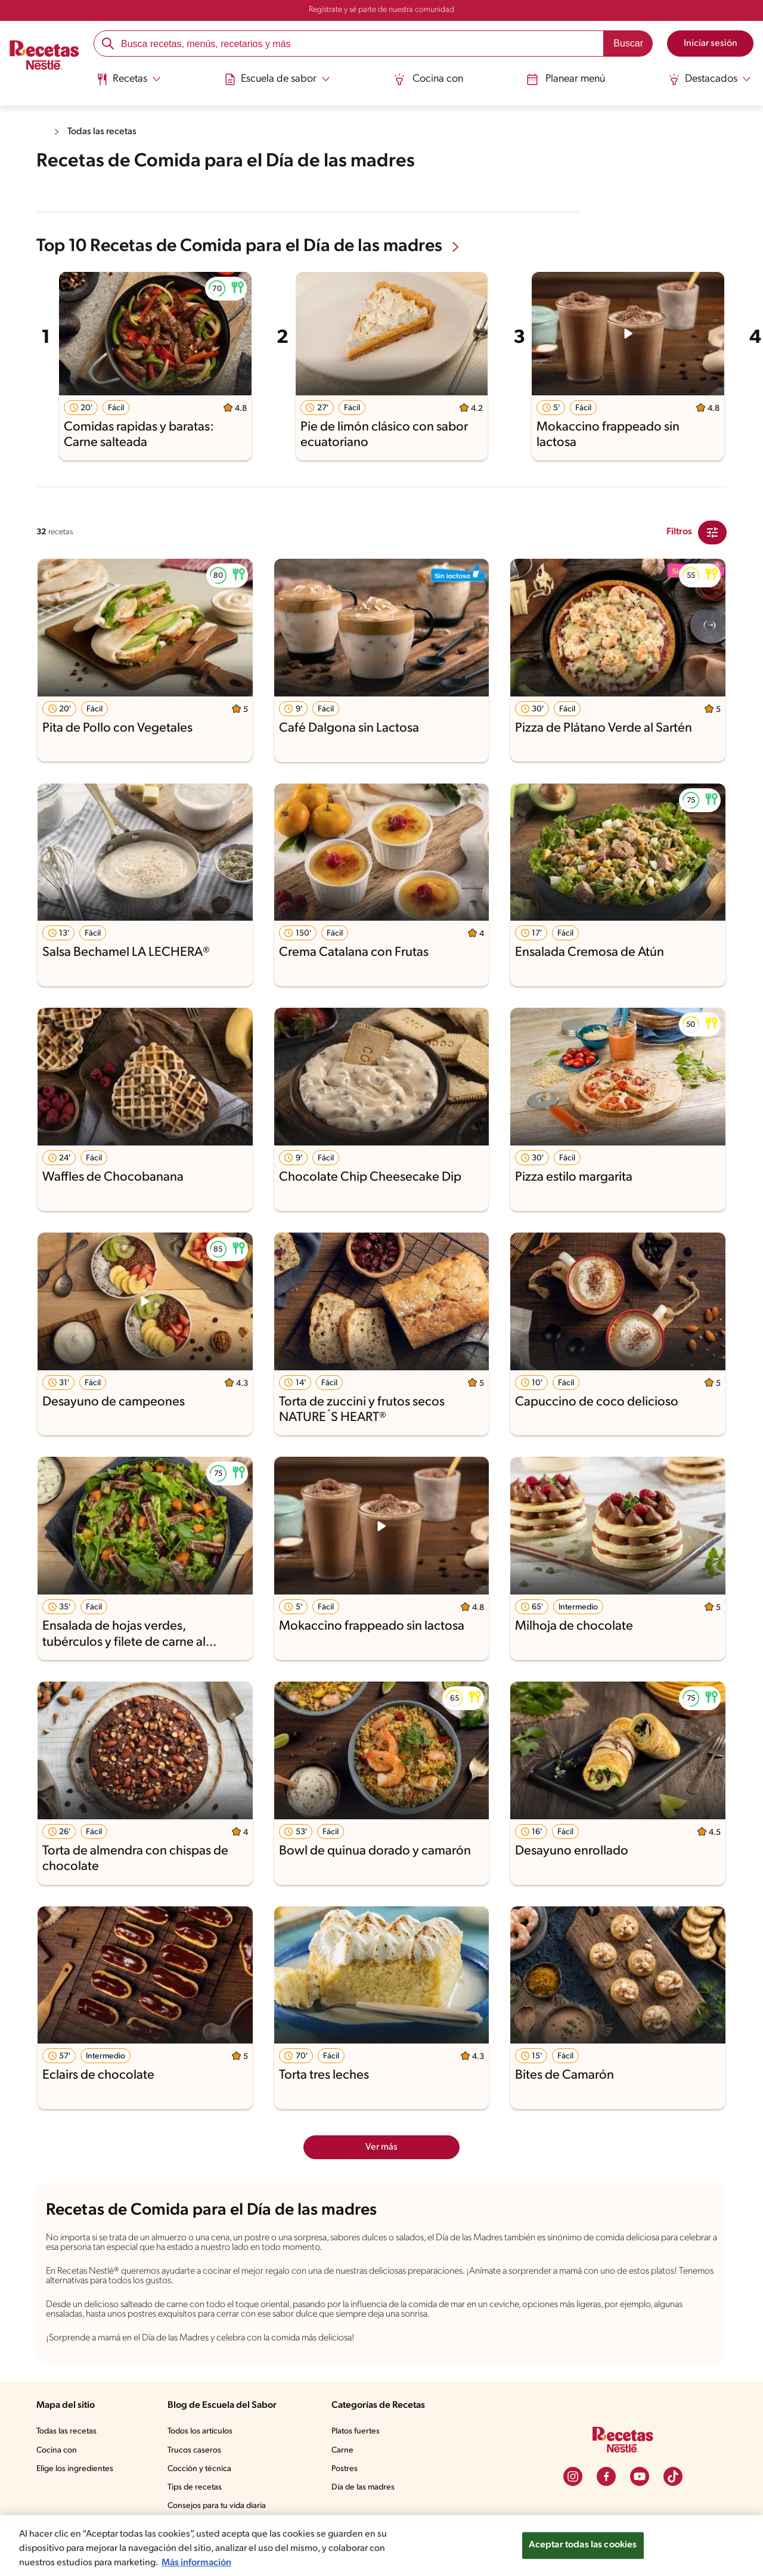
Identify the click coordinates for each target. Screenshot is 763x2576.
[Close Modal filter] (712, 531)
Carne (343, 2460)
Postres (346, 2479)
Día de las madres (366, 2497)
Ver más (381, 2146)
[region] (381, 2545)
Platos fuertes (357, 2441)
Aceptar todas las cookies (582, 2545)
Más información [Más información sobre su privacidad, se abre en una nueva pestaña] (200, 2563)
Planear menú (564, 79)
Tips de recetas (196, 2497)
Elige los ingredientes (76, 2479)
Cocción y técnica (200, 2479)
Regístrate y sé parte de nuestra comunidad (381, 10)
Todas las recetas (104, 131)
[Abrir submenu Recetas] (131, 79)
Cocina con (428, 79)
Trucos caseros (196, 2460)
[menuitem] (131, 83)
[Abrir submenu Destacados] (707, 79)
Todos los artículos (202, 2441)
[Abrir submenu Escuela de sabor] (279, 79)
